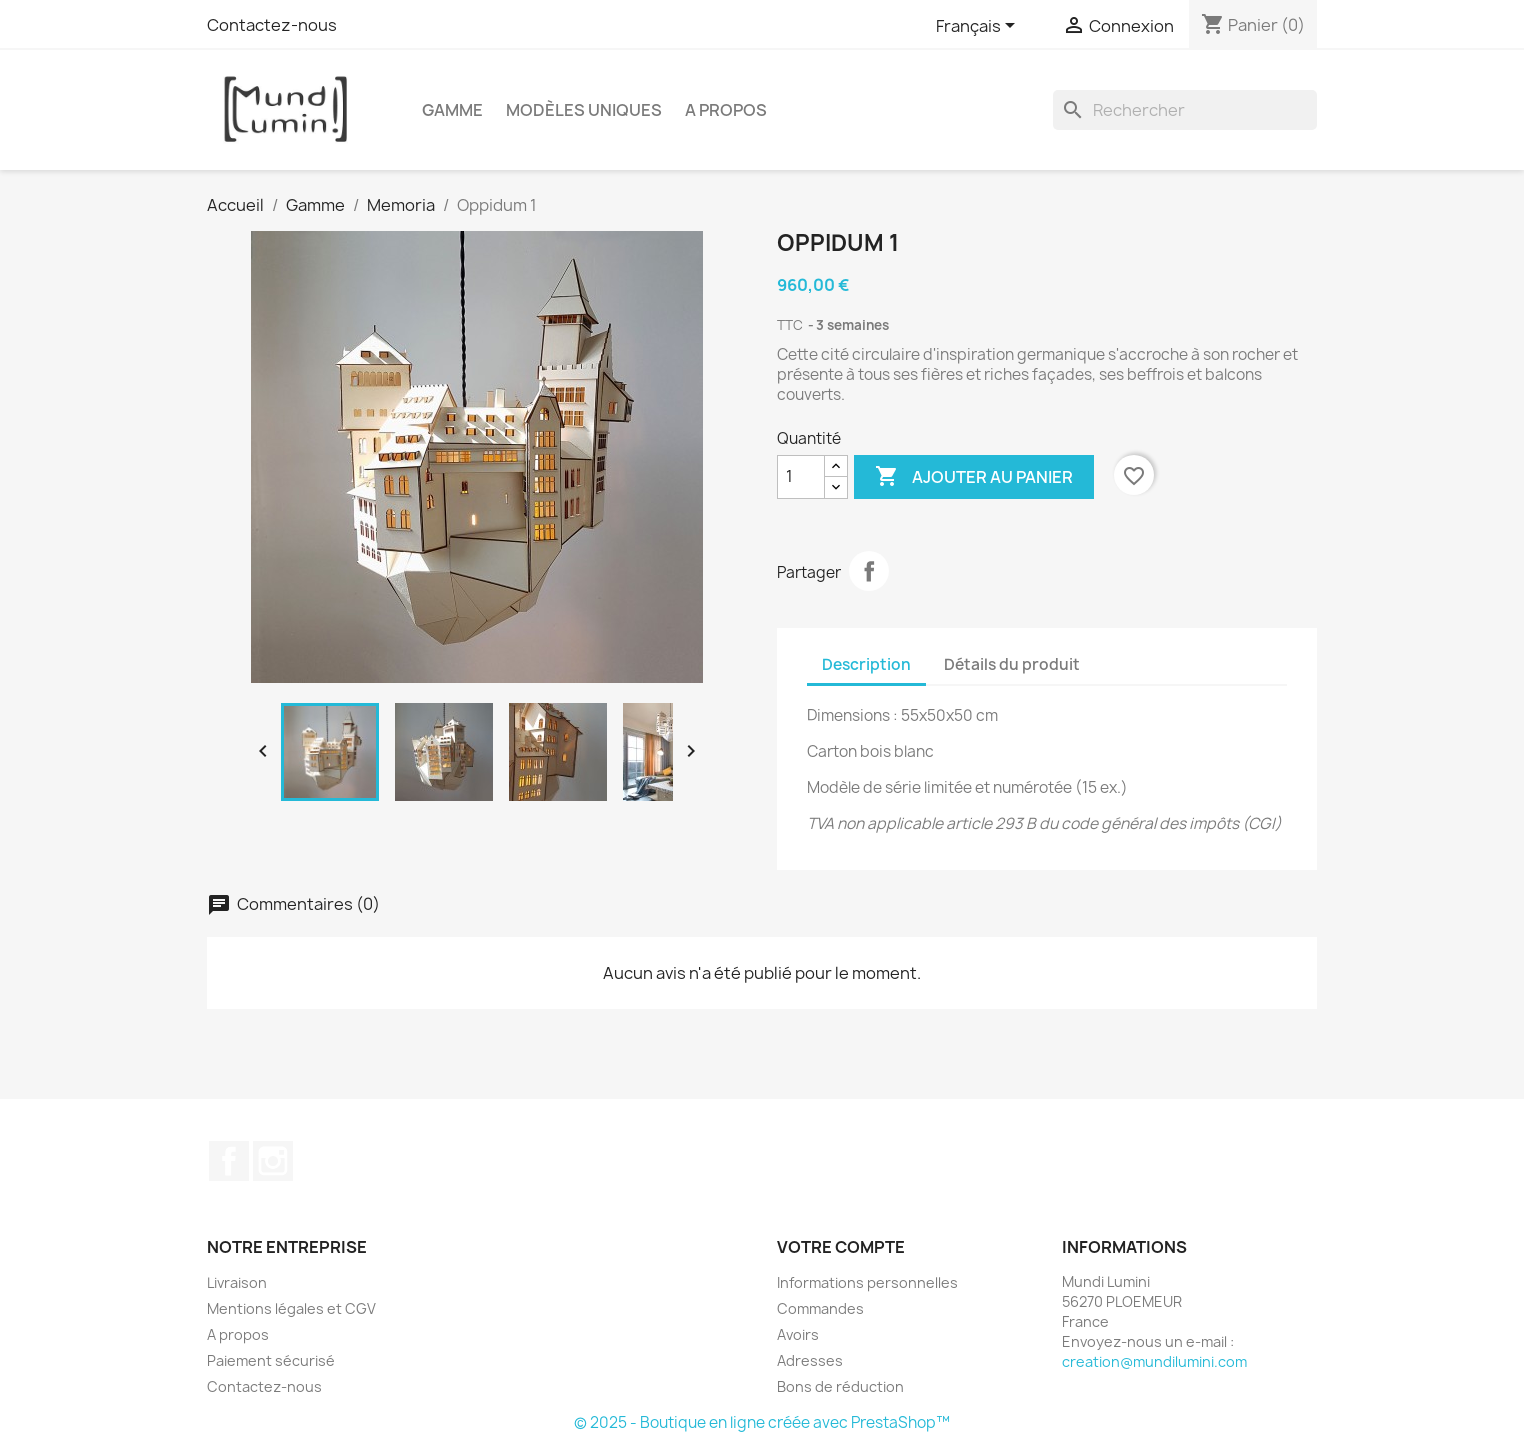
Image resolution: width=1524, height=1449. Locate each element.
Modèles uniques (584, 110)
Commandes (820, 1308)
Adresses (810, 1360)
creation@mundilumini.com (1154, 1361)
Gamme (452, 110)
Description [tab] (866, 664)
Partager (869, 571)
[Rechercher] (1185, 110)
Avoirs (798, 1334)
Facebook (229, 1161)
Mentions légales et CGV (291, 1308)
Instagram (273, 1161)
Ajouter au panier (974, 477)
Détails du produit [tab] (1012, 664)
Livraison (237, 1282)
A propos (726, 110)
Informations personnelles (867, 1282)
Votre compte (841, 1247)
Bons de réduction (840, 1386)
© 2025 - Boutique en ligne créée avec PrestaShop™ (762, 1422)
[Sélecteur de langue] (979, 27)
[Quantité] (801, 477)
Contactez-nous (272, 25)
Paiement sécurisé (271, 1360)
